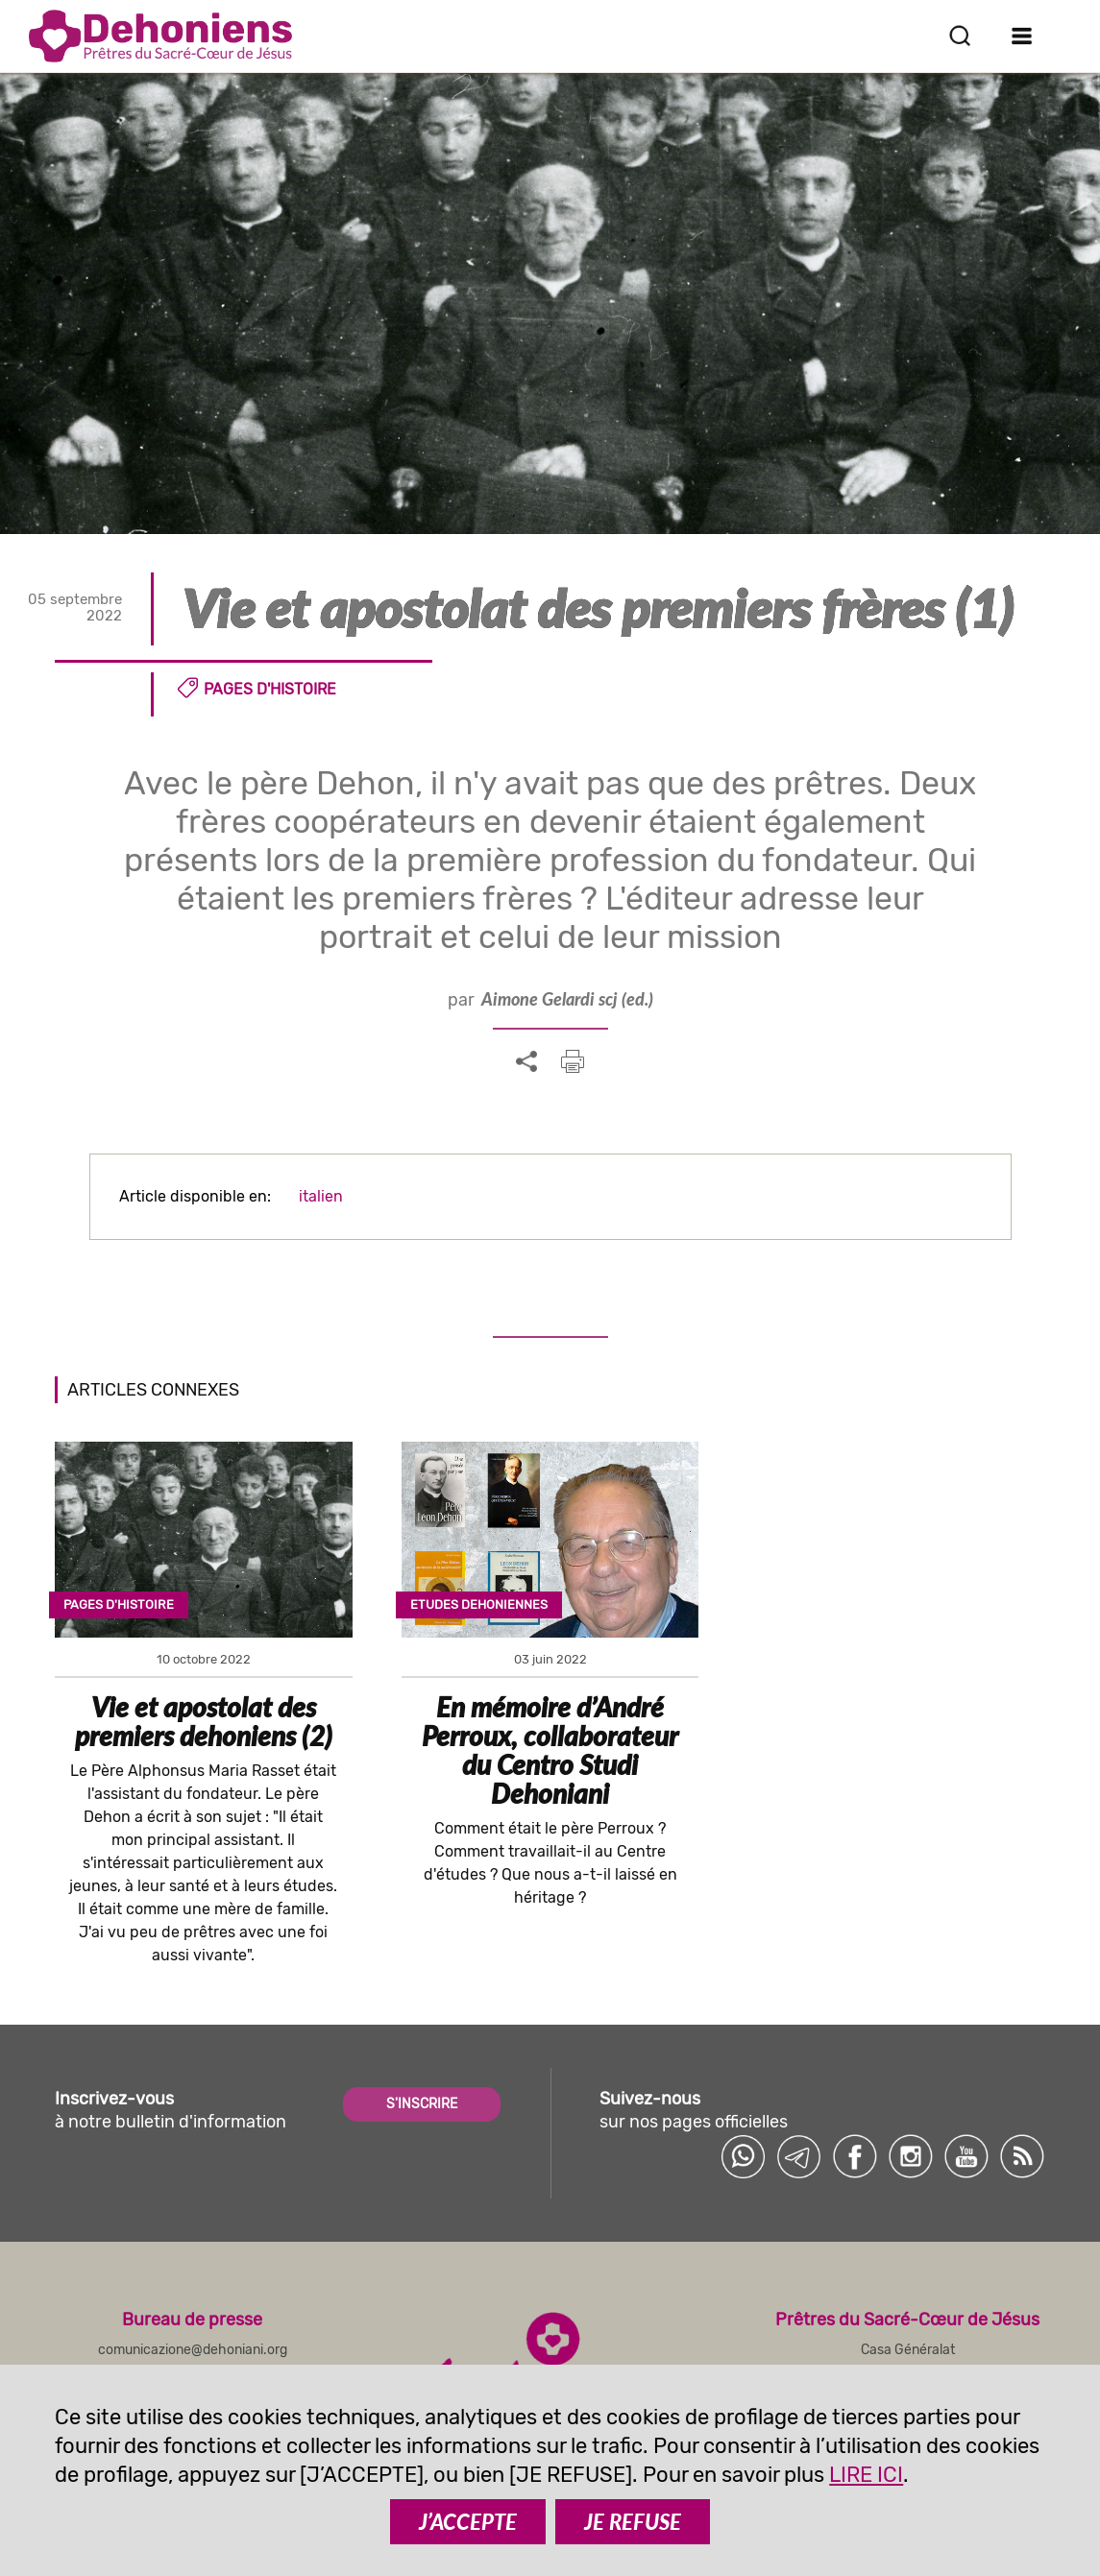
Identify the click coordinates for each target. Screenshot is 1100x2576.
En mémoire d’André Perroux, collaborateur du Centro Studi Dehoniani (550, 1750)
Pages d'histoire (270, 689)
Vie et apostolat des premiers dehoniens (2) (203, 1721)
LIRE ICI (866, 2475)
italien (321, 1196)
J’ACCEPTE (468, 2522)
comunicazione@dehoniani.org (192, 2350)
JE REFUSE (632, 2522)
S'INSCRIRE (421, 2104)
